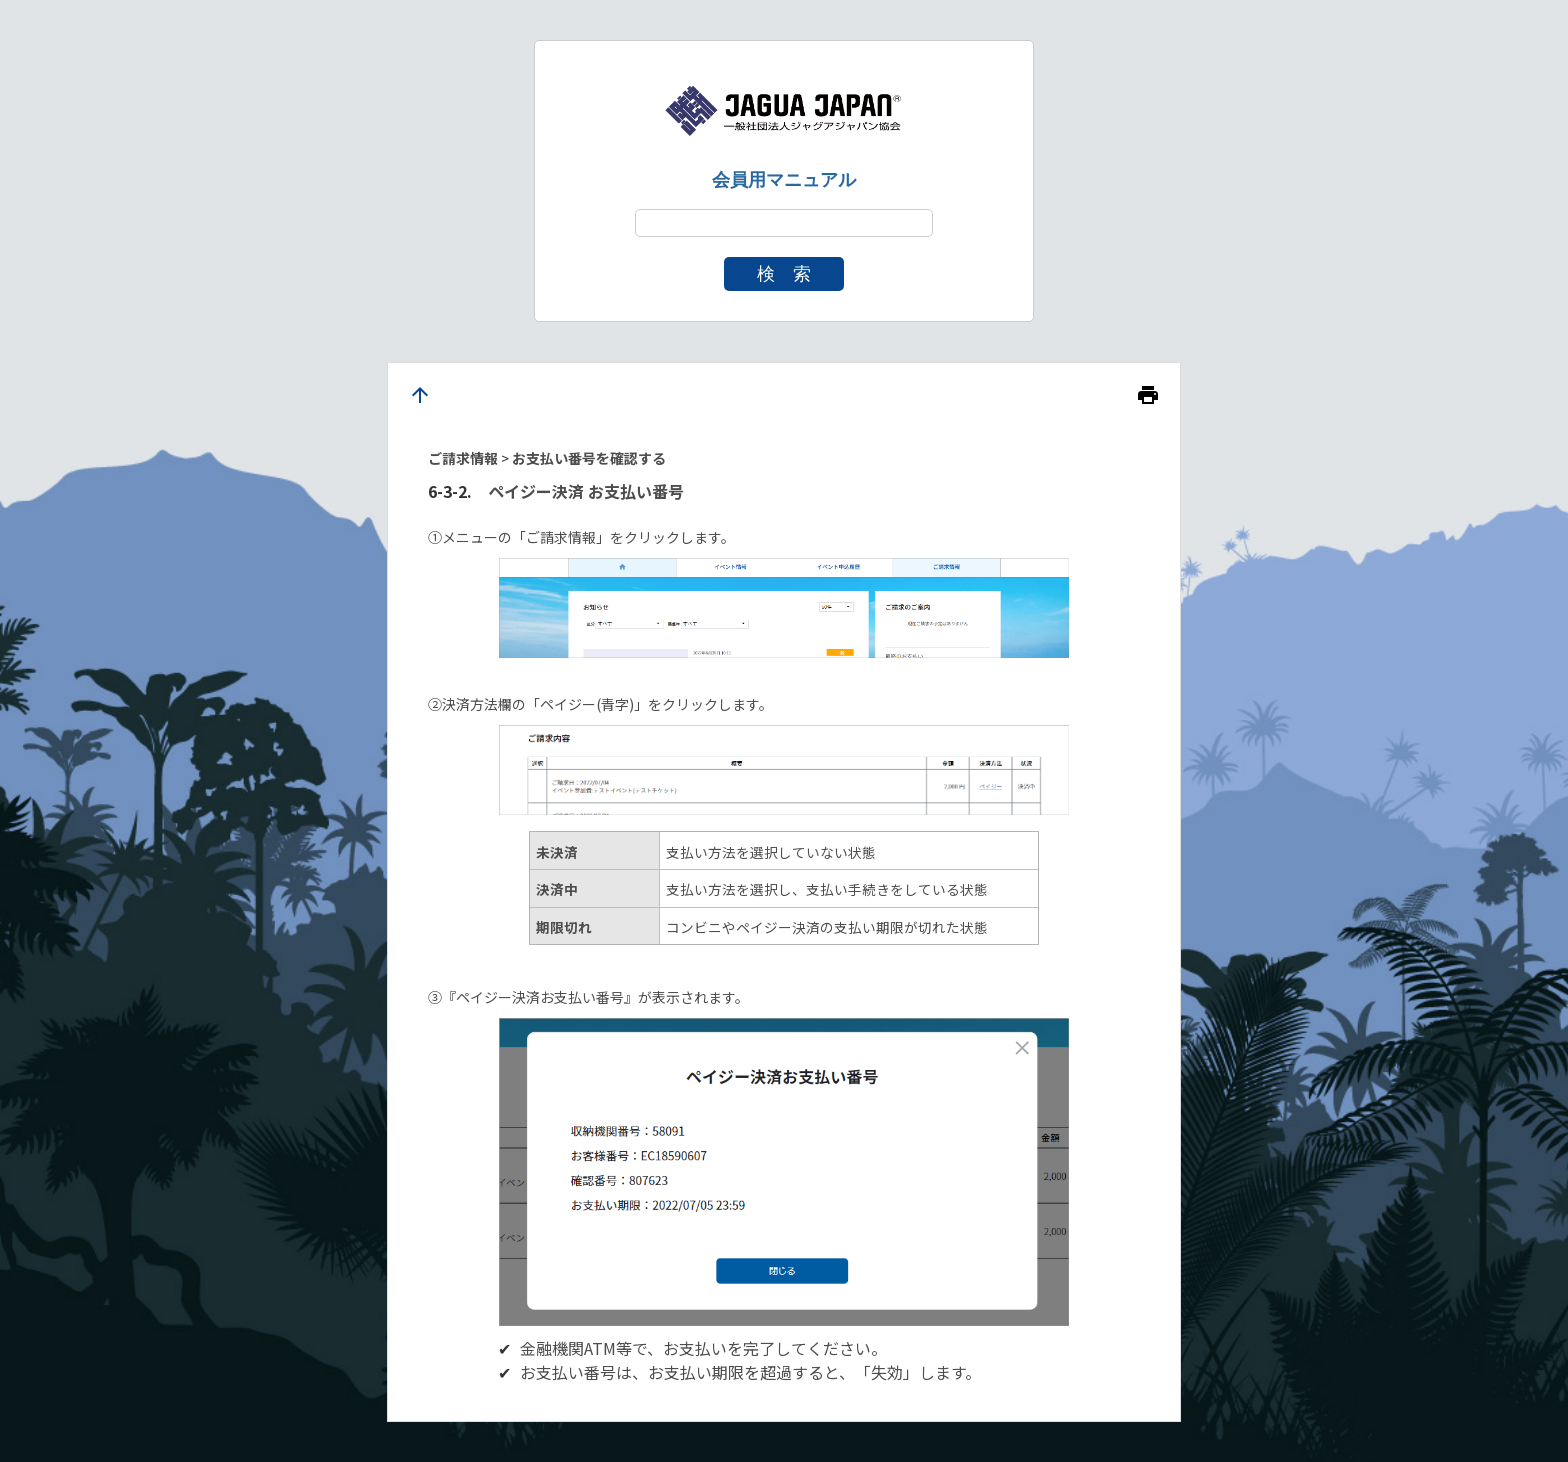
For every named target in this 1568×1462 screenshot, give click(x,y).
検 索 (784, 274)
